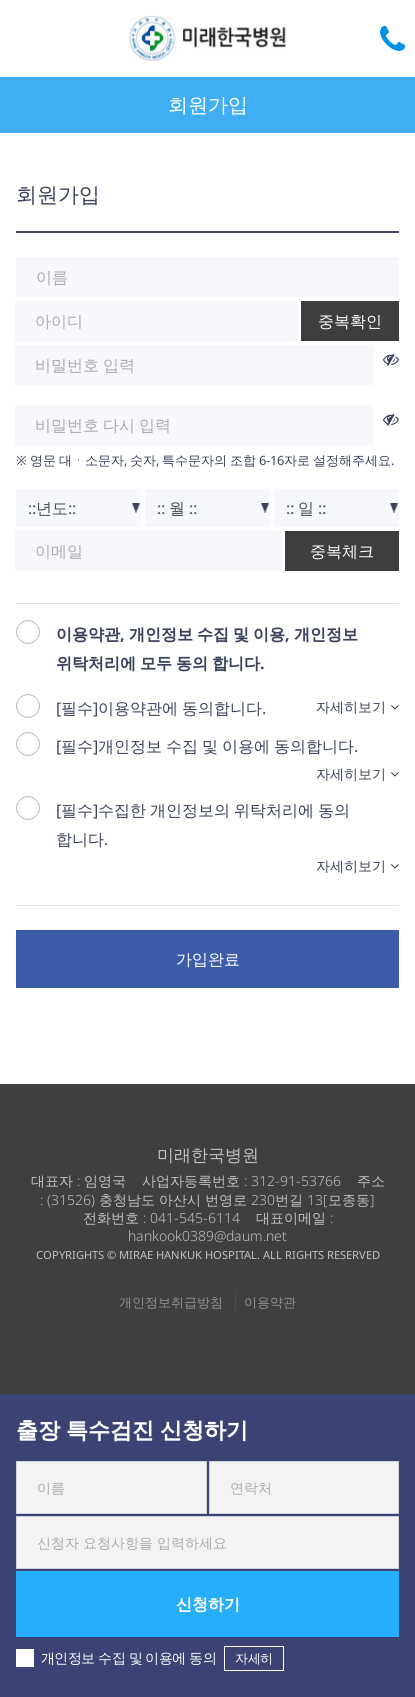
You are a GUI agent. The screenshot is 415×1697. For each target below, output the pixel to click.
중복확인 (350, 321)
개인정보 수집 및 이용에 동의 (150, 1658)
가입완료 (208, 959)
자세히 (253, 1658)
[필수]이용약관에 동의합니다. (161, 708)
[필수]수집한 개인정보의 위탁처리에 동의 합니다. (203, 824)
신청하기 (208, 1604)
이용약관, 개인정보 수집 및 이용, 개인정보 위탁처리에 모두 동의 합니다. (207, 648)
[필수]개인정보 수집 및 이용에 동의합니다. (207, 746)
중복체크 (342, 551)
